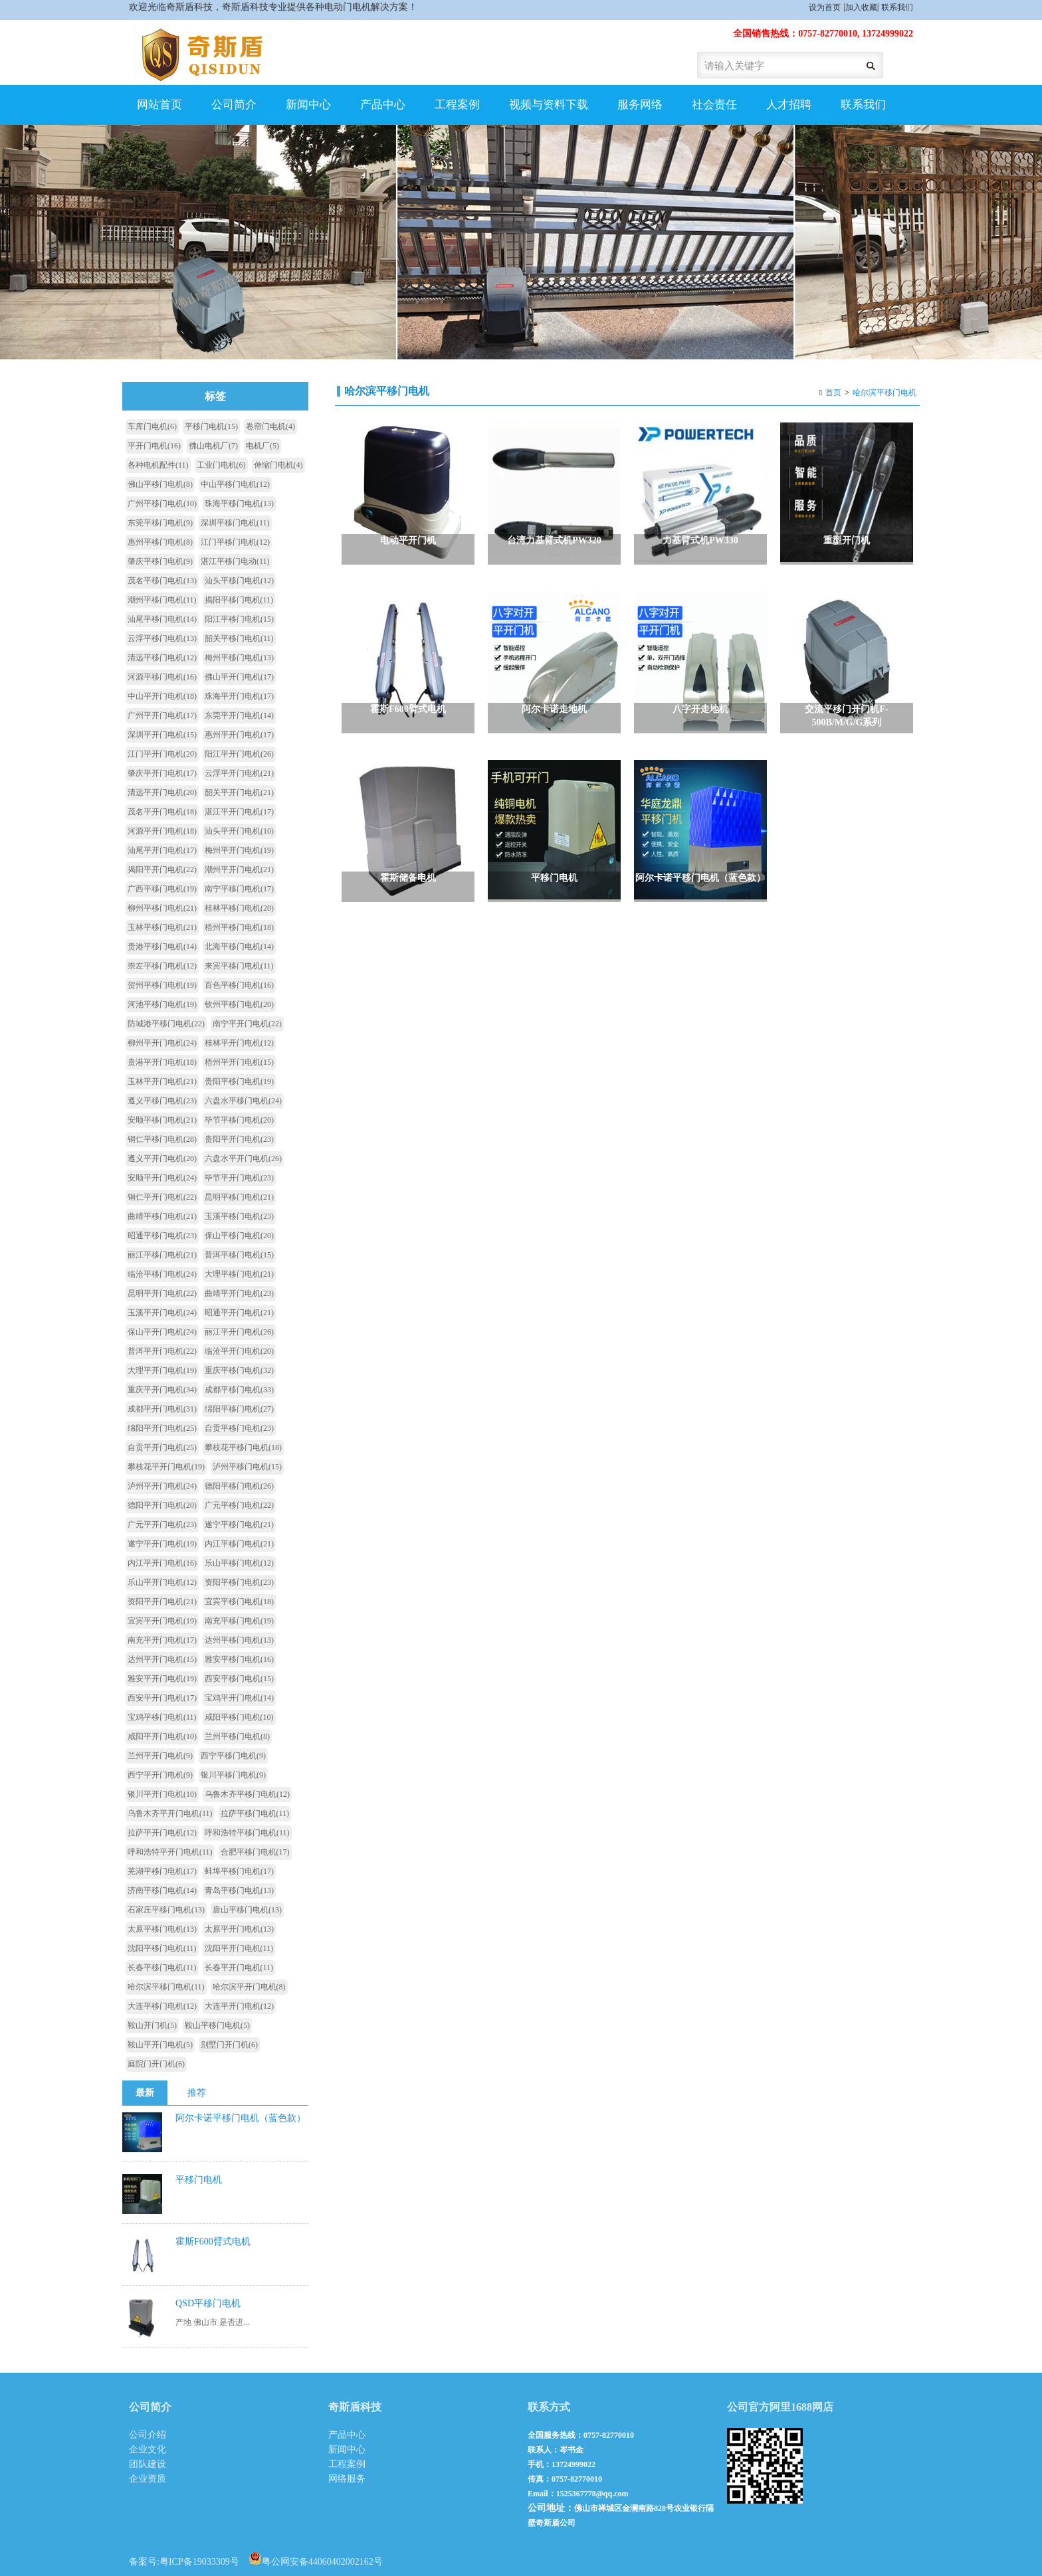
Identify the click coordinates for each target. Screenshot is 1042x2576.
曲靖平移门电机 (162, 1216)
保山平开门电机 (162, 1331)
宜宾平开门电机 (162, 1620)
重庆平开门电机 (162, 1389)
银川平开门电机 (162, 1794)
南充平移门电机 (239, 1620)
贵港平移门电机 (162, 946)
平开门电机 (154, 445)
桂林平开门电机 (239, 1043)
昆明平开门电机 (162, 1293)
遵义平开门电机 (162, 1158)
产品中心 (382, 104)
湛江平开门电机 (239, 811)
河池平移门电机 (162, 1004)
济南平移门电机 (162, 1890)
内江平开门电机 (162, 1563)
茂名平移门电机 (162, 580)
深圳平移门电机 (235, 522)
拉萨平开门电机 (162, 1832)
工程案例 (457, 104)
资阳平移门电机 (239, 1582)
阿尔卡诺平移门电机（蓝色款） (240, 2118)
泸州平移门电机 (247, 1466)
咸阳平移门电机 (239, 1717)
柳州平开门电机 (162, 1043)
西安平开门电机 (162, 1697)
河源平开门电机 (162, 831)
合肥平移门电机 (255, 1852)
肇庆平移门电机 (160, 561)
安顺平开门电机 (162, 1177)
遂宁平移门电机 (239, 1524)
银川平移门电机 (233, 1775)
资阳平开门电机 (162, 1601)
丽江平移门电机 (162, 1254)
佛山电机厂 (213, 445)
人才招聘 (788, 104)
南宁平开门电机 (247, 1023)
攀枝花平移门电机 (243, 1447)
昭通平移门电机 (162, 1235)
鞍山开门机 (152, 2025)
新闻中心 (308, 104)
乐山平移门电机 (239, 1563)
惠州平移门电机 (160, 542)
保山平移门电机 (239, 1235)
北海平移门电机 (239, 946)
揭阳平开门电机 (162, 869)
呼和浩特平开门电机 (170, 1852)
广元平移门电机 (239, 1505)
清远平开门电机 (162, 792)
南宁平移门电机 (239, 888)
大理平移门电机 (239, 1274)
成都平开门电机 (162, 1409)
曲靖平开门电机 (239, 1293)
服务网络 (640, 104)
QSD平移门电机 (208, 2303)
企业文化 (147, 2449)
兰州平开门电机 (160, 1755)
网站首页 (159, 104)
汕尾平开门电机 (162, 850)
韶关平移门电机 (239, 638)
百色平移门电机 (239, 985)
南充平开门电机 (162, 1640)
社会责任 (714, 104)
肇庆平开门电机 (162, 773)
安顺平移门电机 (162, 1120)
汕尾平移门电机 (162, 619)
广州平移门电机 (162, 503)
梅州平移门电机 (239, 657)
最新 (145, 2093)
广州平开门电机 (162, 715)
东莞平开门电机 (239, 715)
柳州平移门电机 (162, 908)
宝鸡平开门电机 (239, 1697)
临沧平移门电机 (162, 1274)
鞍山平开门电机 (160, 2044)
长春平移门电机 (162, 1967)
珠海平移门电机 (239, 503)
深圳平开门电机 (162, 734)
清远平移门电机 (162, 657)
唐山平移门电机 (247, 1909)
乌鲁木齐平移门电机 (247, 1794)
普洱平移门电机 (239, 1254)
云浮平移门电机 (162, 638)
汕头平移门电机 (239, 580)
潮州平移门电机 (162, 599)
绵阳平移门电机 (239, 1409)
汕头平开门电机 (239, 831)
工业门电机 (221, 465)
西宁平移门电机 (233, 1755)
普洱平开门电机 (162, 1351)
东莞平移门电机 (160, 522)
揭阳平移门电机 (239, 599)
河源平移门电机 (162, 677)
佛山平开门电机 (239, 677)
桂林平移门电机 (239, 908)
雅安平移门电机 (239, 1659)
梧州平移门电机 (239, 927)
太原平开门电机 (239, 1929)
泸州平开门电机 (162, 1486)
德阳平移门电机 (239, 1486)
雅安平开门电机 (162, 1678)
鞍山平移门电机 (217, 2025)
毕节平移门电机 (239, 1120)
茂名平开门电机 (162, 811)
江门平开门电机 (162, 754)
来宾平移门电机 (239, 965)
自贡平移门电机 (239, 1428)
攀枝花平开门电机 (166, 1466)
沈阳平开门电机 (239, 1948)
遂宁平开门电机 (162, 1543)
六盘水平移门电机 (243, 1100)
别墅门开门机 (229, 2044)
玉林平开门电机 (162, 1081)
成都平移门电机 (239, 1389)
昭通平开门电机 (239, 1312)
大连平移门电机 (162, 2006)
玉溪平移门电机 (239, 1216)
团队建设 (147, 2464)
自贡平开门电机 (162, 1447)
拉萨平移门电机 (255, 1813)
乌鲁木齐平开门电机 (170, 1813)
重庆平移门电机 (239, 1370)
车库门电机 (152, 426)
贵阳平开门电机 (239, 1139)
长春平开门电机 (239, 1967)
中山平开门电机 (162, 696)
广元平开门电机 (162, 1524)
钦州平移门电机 (239, 1004)
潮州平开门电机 (239, 869)
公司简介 (234, 104)
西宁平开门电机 (160, 1775)
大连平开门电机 (239, 2006)
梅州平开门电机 (239, 850)
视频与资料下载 (548, 104)
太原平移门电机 (162, 1929)
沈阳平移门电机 (162, 1948)
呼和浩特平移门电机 (247, 1832)
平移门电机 (211, 426)
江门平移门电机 (235, 542)
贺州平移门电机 (162, 985)
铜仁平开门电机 (162, 1197)
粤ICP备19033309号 (199, 2562)
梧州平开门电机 (239, 1062)
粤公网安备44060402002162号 (316, 2558)
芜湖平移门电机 (162, 1871)
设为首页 (825, 7)
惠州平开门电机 (239, 734)
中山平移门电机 (235, 484)
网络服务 (346, 2479)
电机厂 (262, 445)
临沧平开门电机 (239, 1351)
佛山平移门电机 (160, 484)
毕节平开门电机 (239, 1177)
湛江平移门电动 (235, 561)
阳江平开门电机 (239, 754)
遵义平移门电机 (162, 1100)
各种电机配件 (158, 465)
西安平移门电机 (239, 1678)
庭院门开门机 (156, 2064)
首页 (833, 392)
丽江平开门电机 (239, 1331)
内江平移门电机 (239, 1543)
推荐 (196, 2093)
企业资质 (147, 2479)
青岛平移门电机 (239, 1890)
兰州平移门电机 (237, 1736)
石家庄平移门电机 (166, 1909)
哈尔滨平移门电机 (884, 392)
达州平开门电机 (162, 1659)
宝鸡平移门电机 (162, 1717)
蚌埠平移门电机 (239, 1871)
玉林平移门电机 (162, 927)
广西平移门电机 (162, 888)
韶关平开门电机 (239, 792)
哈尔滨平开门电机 (249, 1986)
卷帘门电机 (270, 426)
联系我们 (897, 7)
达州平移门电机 (239, 1640)
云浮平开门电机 (239, 773)
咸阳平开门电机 (162, 1736)
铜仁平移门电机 (162, 1139)
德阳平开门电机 (162, 1505)
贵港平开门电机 (162, 1062)
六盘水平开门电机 (243, 1158)
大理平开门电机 (162, 1370)
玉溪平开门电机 (162, 1312)
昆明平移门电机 (239, 1197)
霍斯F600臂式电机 (213, 2242)
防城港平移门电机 (166, 1023)
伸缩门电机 (278, 465)
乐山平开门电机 (162, 1582)
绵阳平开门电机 (162, 1428)
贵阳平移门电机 (239, 1081)
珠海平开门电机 (239, 696)
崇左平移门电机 (162, 965)
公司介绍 (147, 2435)
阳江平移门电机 (239, 619)
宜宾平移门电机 (239, 1601)
